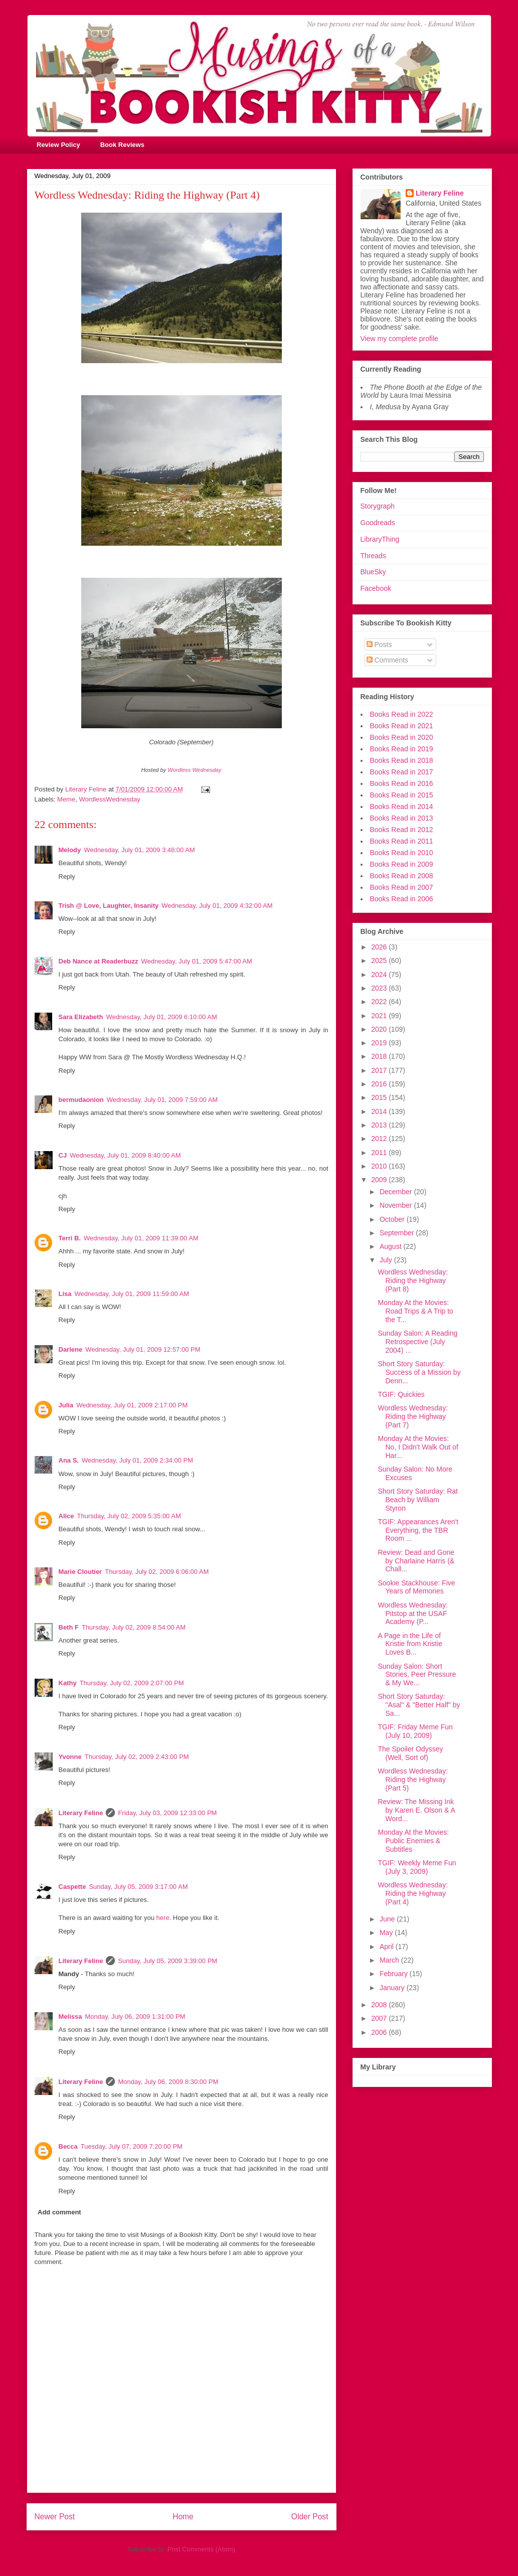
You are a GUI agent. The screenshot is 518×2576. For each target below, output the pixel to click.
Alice (66, 1516)
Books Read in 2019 (401, 749)
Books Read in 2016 (401, 783)
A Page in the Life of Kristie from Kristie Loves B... (410, 1644)
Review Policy (58, 144)
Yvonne (70, 1756)
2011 (380, 1153)
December (397, 1192)
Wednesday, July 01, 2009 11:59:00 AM (132, 1294)
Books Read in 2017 (401, 772)
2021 (380, 1016)
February (395, 1974)
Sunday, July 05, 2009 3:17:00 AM (138, 1886)
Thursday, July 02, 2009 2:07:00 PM (132, 1683)
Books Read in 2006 (401, 899)
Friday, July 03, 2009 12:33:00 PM (167, 1813)
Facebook (376, 588)
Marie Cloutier (80, 1571)
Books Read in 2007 (401, 887)
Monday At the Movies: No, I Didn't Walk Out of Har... (418, 1447)
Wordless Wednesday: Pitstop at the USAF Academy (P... (413, 1613)
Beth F (69, 1627)
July (387, 1260)
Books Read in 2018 (401, 760)
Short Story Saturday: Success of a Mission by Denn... (419, 1372)
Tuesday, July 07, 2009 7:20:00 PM (132, 2146)
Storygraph (378, 506)
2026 (380, 947)
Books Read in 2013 (401, 818)
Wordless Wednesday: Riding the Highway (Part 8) (413, 1280)
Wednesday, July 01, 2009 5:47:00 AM (196, 961)
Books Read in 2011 (401, 841)
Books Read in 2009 (401, 864)
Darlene (71, 1349)
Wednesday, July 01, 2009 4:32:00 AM (216, 905)
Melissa (70, 2016)
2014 (380, 1111)
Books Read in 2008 (401, 876)
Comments (388, 660)
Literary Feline (81, 1813)
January (393, 1988)
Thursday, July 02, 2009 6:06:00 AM (157, 1571)
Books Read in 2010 (401, 853)
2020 (380, 1029)
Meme (66, 799)
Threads (373, 556)
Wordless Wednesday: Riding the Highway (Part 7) (413, 1416)
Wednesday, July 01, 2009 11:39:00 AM (141, 1238)
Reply (67, 876)
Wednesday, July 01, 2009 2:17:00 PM (132, 1405)
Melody (70, 850)
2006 (380, 2032)
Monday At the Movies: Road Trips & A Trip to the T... (415, 1311)
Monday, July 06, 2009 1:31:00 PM (135, 2016)
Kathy (68, 1683)
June (388, 1919)
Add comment (59, 2212)
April (388, 1947)
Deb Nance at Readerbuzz (98, 961)
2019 (380, 1043)
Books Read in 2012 (401, 830)
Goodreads (378, 523)
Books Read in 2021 (401, 726)
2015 (380, 1097)
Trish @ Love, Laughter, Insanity (109, 905)
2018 (380, 1056)
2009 (380, 1180)
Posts (379, 644)
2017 (380, 1070)
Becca (68, 2146)
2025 (380, 960)
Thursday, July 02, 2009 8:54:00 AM (134, 1627)
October (393, 1219)
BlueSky (373, 572)
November (397, 1205)
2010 (380, 1166)
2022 (380, 1002)
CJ (63, 1155)
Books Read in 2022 (401, 714)
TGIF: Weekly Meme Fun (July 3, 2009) (417, 1867)
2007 (380, 2018)
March (390, 1960)
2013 (380, 1125)
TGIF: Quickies (401, 1394)
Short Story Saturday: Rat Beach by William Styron (418, 1499)
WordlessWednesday (109, 799)
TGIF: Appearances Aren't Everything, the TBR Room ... (418, 1530)
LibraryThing (380, 539)
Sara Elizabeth (81, 1017)
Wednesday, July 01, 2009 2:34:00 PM (137, 1460)
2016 (380, 1084)
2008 (380, 2005)
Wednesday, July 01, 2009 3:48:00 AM (139, 850)
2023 (380, 988)
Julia (66, 1405)
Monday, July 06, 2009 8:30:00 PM (168, 2081)
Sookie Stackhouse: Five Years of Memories (416, 1587)
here (162, 1917)
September (398, 1233)
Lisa (65, 1294)
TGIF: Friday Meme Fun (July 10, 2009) (415, 1731)
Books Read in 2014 (401, 806)
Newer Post (55, 2516)
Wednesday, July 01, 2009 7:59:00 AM (162, 1099)
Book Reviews (122, 144)
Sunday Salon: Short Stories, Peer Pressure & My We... (417, 1674)
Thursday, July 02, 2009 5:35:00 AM (129, 1516)
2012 (380, 1139)
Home (183, 2516)
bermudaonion (81, 1099)
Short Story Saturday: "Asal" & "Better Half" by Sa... (419, 1704)
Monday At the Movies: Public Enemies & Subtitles (413, 1840)
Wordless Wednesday (194, 770)
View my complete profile (399, 339)
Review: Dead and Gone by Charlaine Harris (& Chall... (416, 1560)
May (387, 1932)
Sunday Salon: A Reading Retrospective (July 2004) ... (417, 1341)
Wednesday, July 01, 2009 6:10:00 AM (161, 1017)
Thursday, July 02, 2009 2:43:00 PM (137, 1756)
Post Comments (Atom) (201, 2549)
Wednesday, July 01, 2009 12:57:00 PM (142, 1349)
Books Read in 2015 (401, 795)
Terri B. (70, 1238)
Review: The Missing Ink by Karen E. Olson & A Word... (416, 1810)
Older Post (309, 2516)
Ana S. (69, 1460)
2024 (380, 975)
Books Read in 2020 (401, 737)
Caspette (72, 1886)
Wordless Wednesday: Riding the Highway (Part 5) (413, 1779)
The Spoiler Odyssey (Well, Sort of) (410, 1753)
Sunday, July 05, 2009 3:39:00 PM (167, 1961)
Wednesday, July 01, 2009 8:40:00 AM (125, 1155)
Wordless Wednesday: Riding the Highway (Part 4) (413, 1893)
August (391, 1246)
